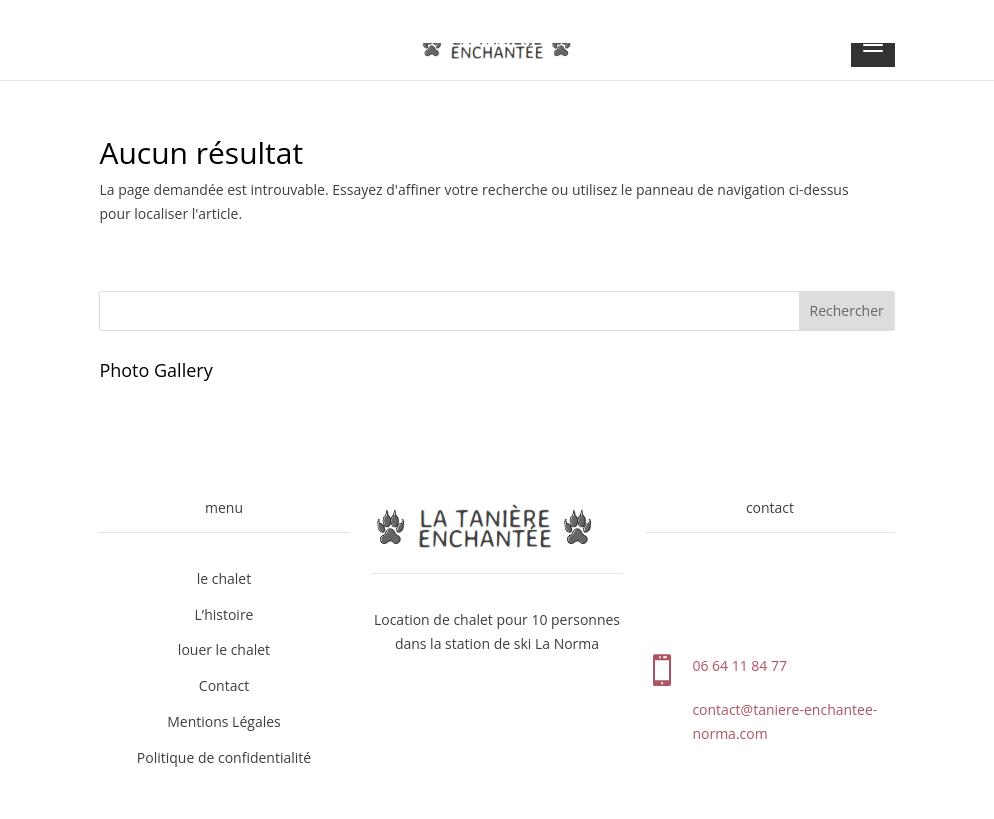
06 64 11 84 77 (739, 665)
